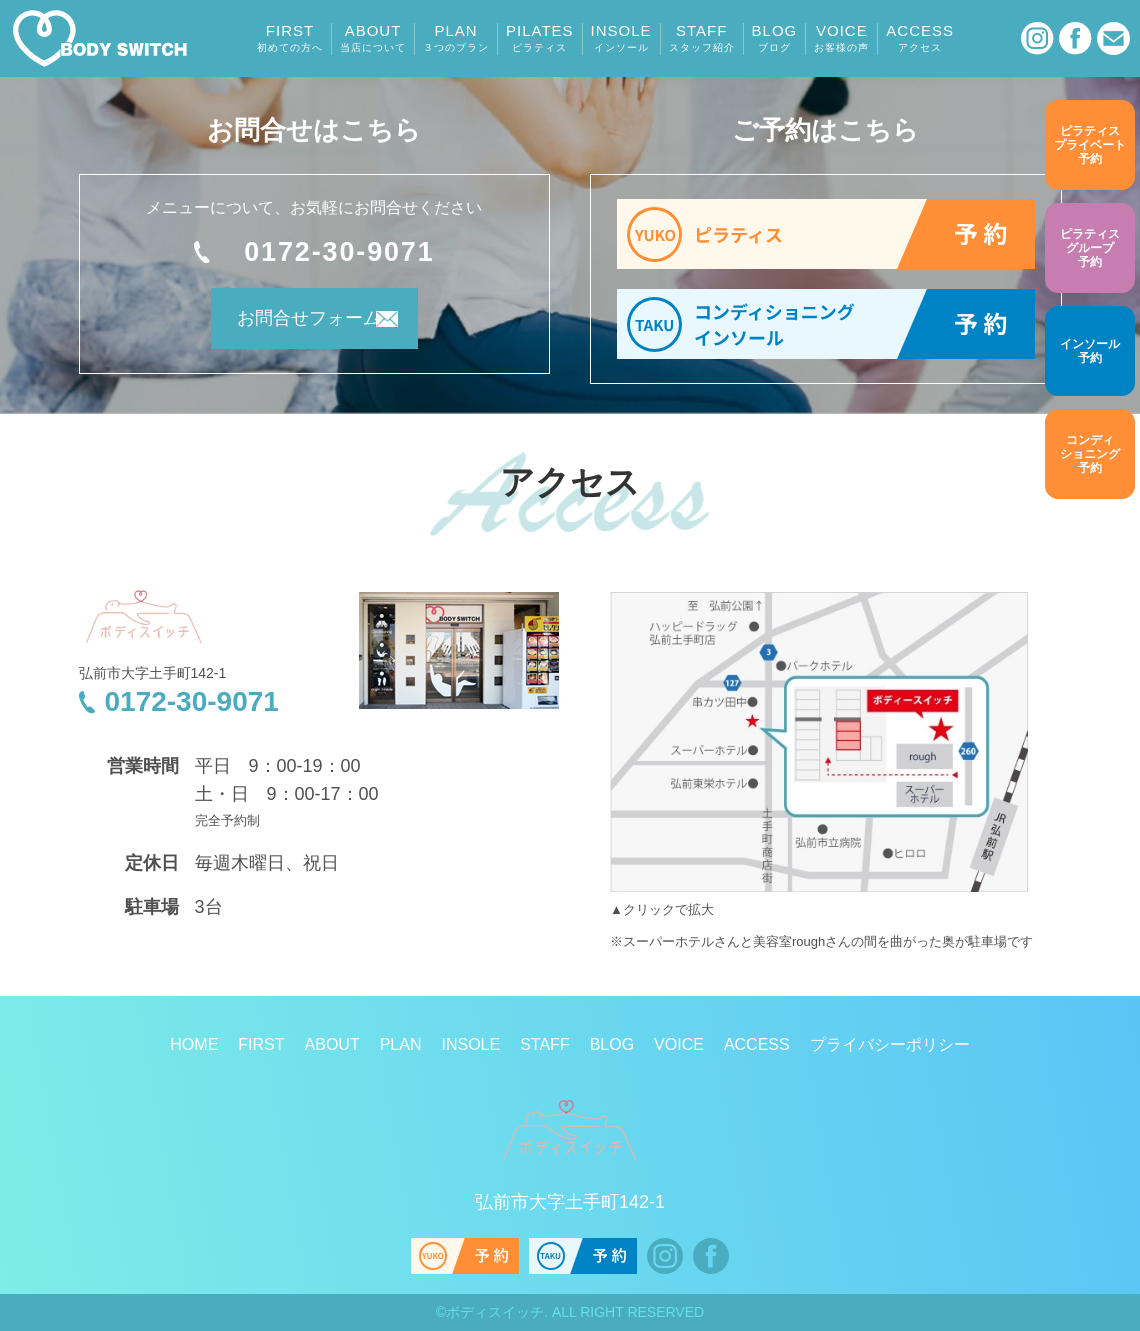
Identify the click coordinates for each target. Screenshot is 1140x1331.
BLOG (775, 38)
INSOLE (621, 38)
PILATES (540, 38)
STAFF (702, 38)
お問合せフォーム (287, 326)
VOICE (841, 38)
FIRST (290, 38)
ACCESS (920, 38)
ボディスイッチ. (497, 1312)
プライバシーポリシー (890, 1044)
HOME (194, 1044)
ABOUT (373, 38)
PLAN (456, 38)
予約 (1090, 144)
